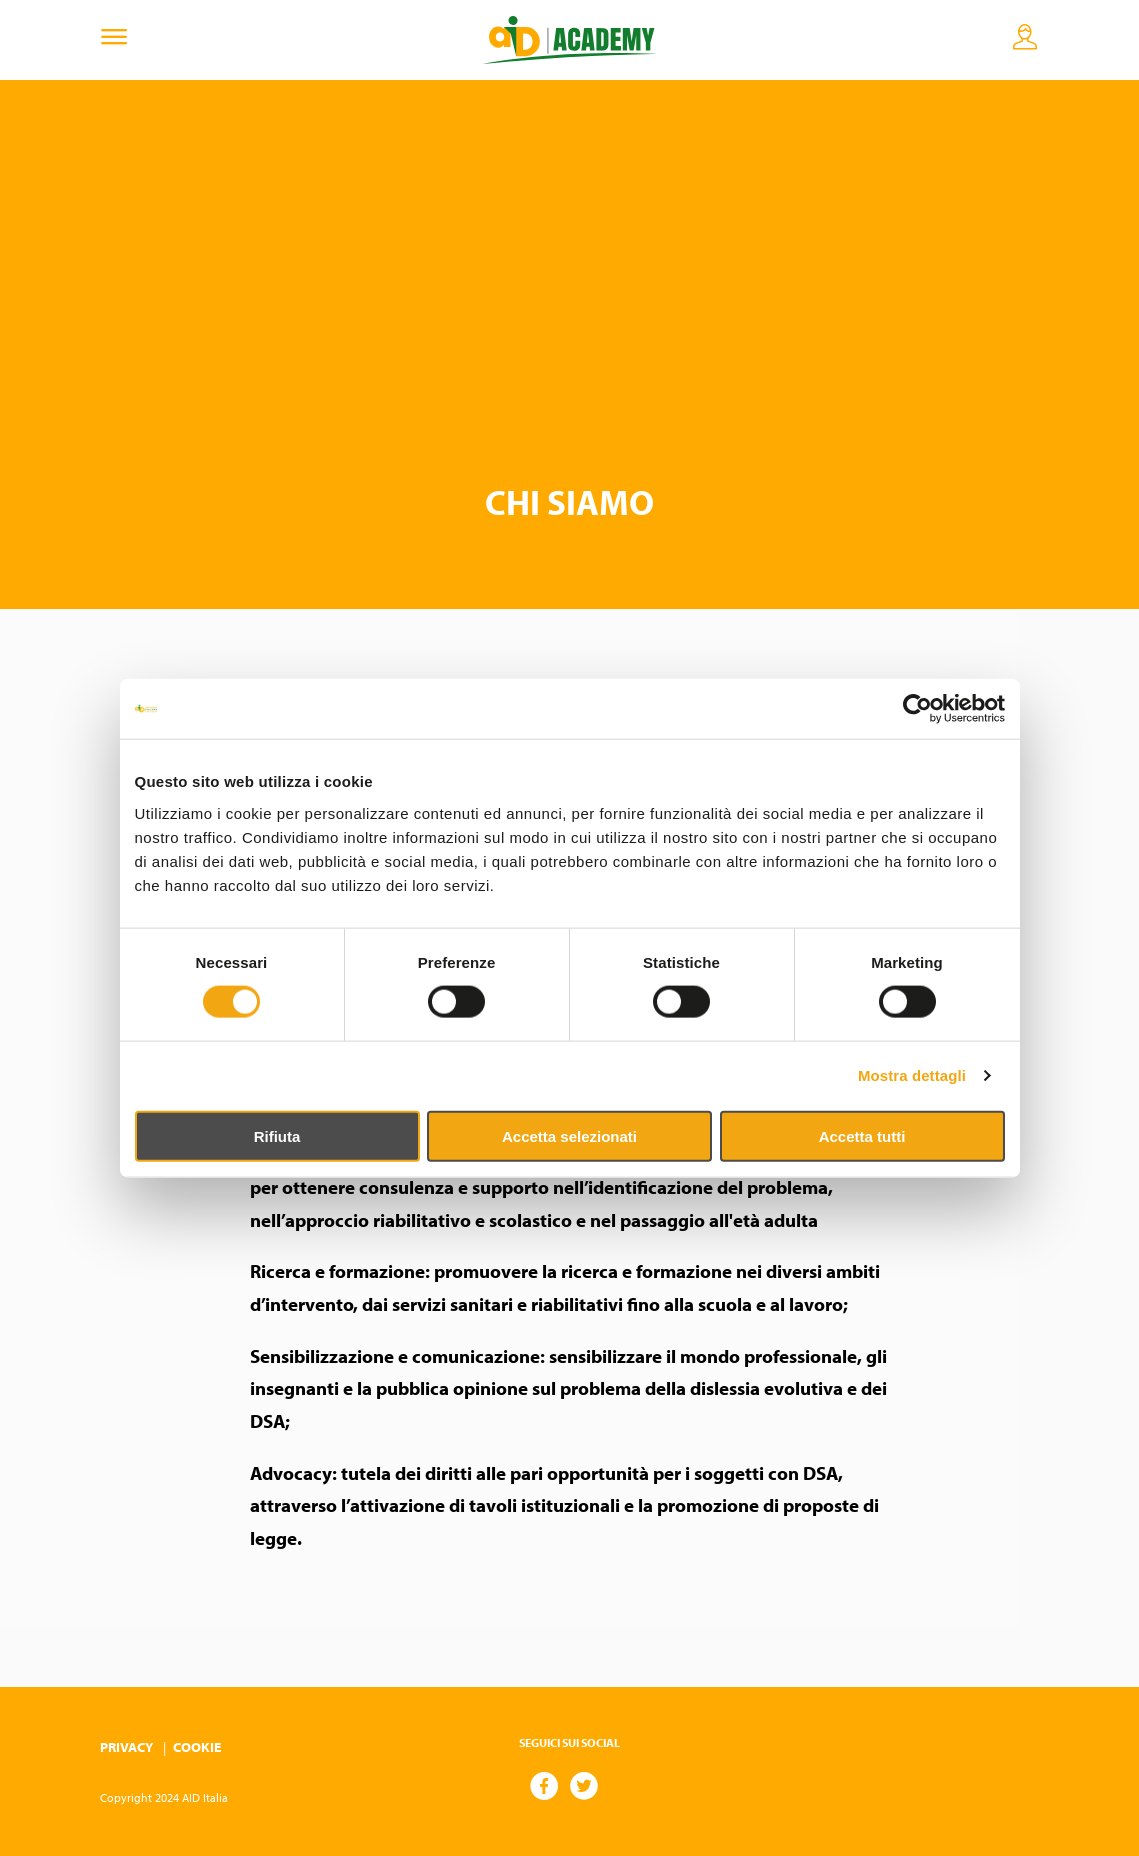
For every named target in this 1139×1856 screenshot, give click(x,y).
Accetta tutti (862, 1135)
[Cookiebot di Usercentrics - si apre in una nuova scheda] (917, 709)
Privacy (126, 1747)
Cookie (197, 1747)
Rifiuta (277, 1135)
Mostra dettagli (912, 1075)
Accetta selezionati (569, 1135)
